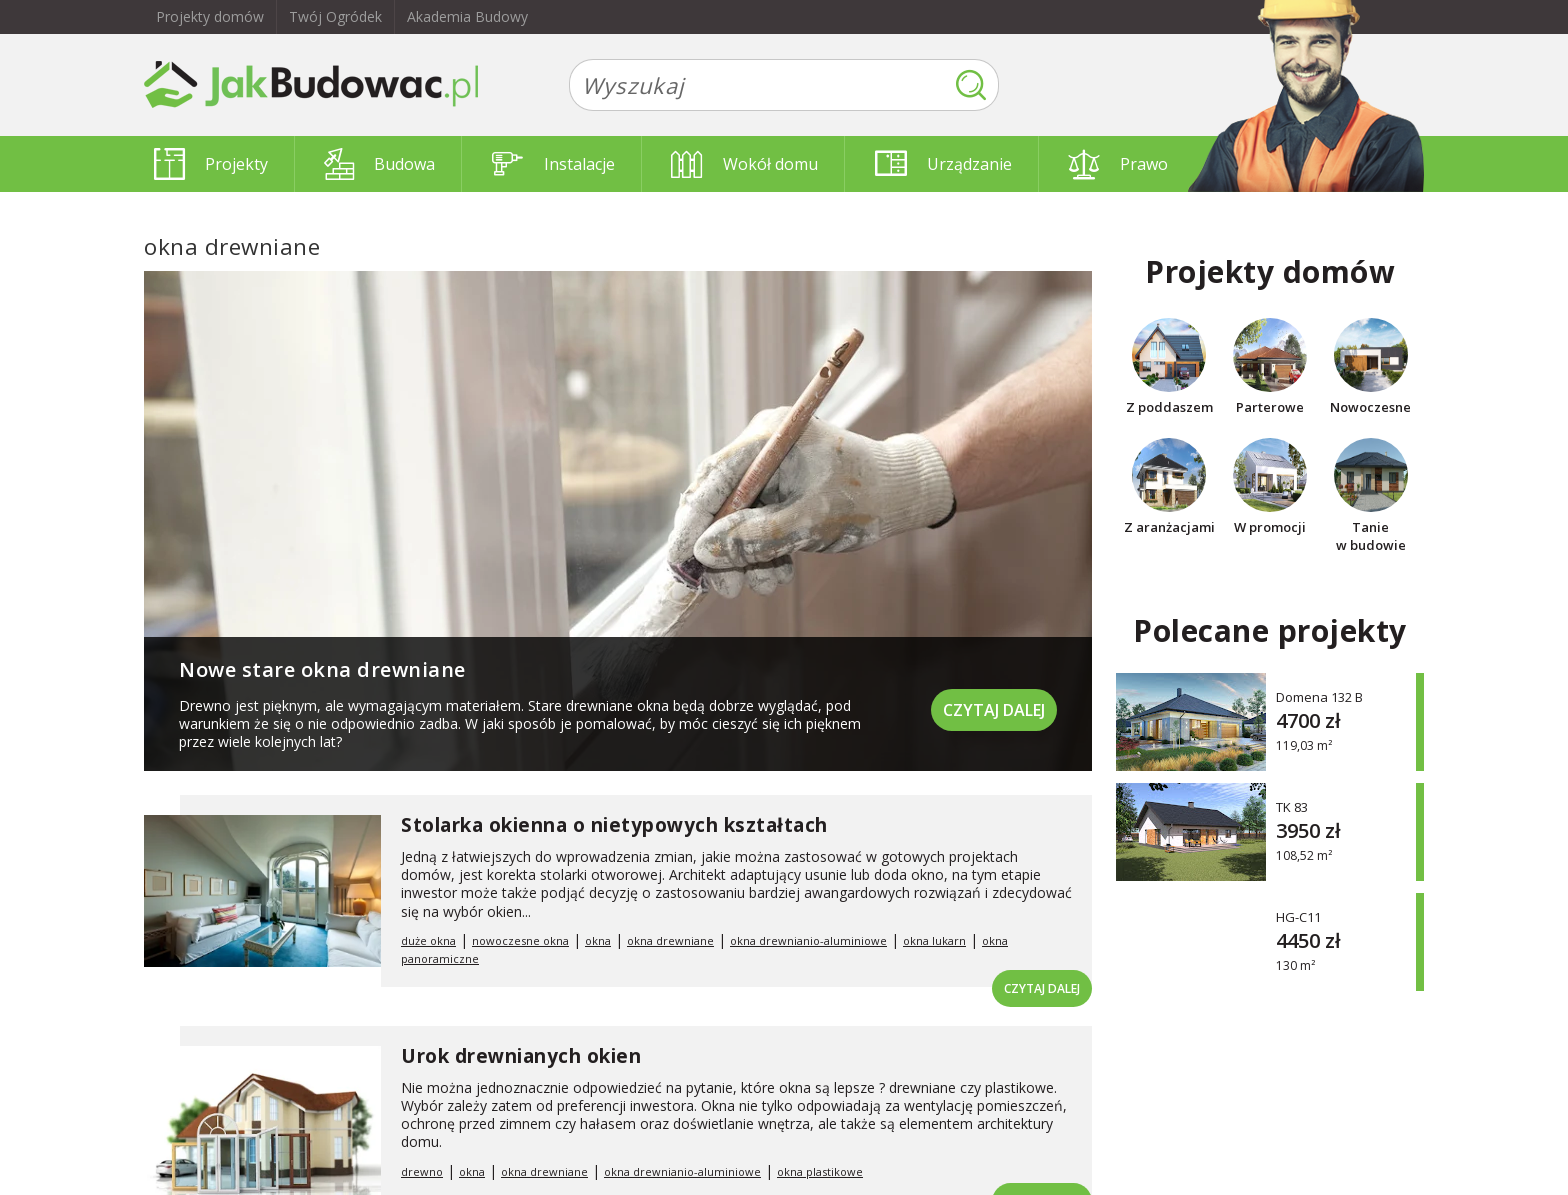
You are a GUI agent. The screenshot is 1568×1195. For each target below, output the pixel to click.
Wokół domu (744, 164)
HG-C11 (1298, 916)
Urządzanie (943, 164)
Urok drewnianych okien (521, 1056)
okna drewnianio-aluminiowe (808, 940)
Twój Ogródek (335, 16)
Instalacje (553, 164)
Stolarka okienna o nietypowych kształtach (614, 825)
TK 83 (1292, 806)
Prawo (1118, 164)
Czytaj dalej (994, 710)
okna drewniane (670, 940)
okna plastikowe (820, 1171)
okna (598, 940)
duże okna (428, 940)
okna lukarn (934, 940)
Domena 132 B (1319, 696)
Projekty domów (210, 16)
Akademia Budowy (467, 16)
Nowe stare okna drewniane (322, 669)
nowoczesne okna (520, 940)
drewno (422, 1171)
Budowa (379, 164)
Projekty (211, 164)
